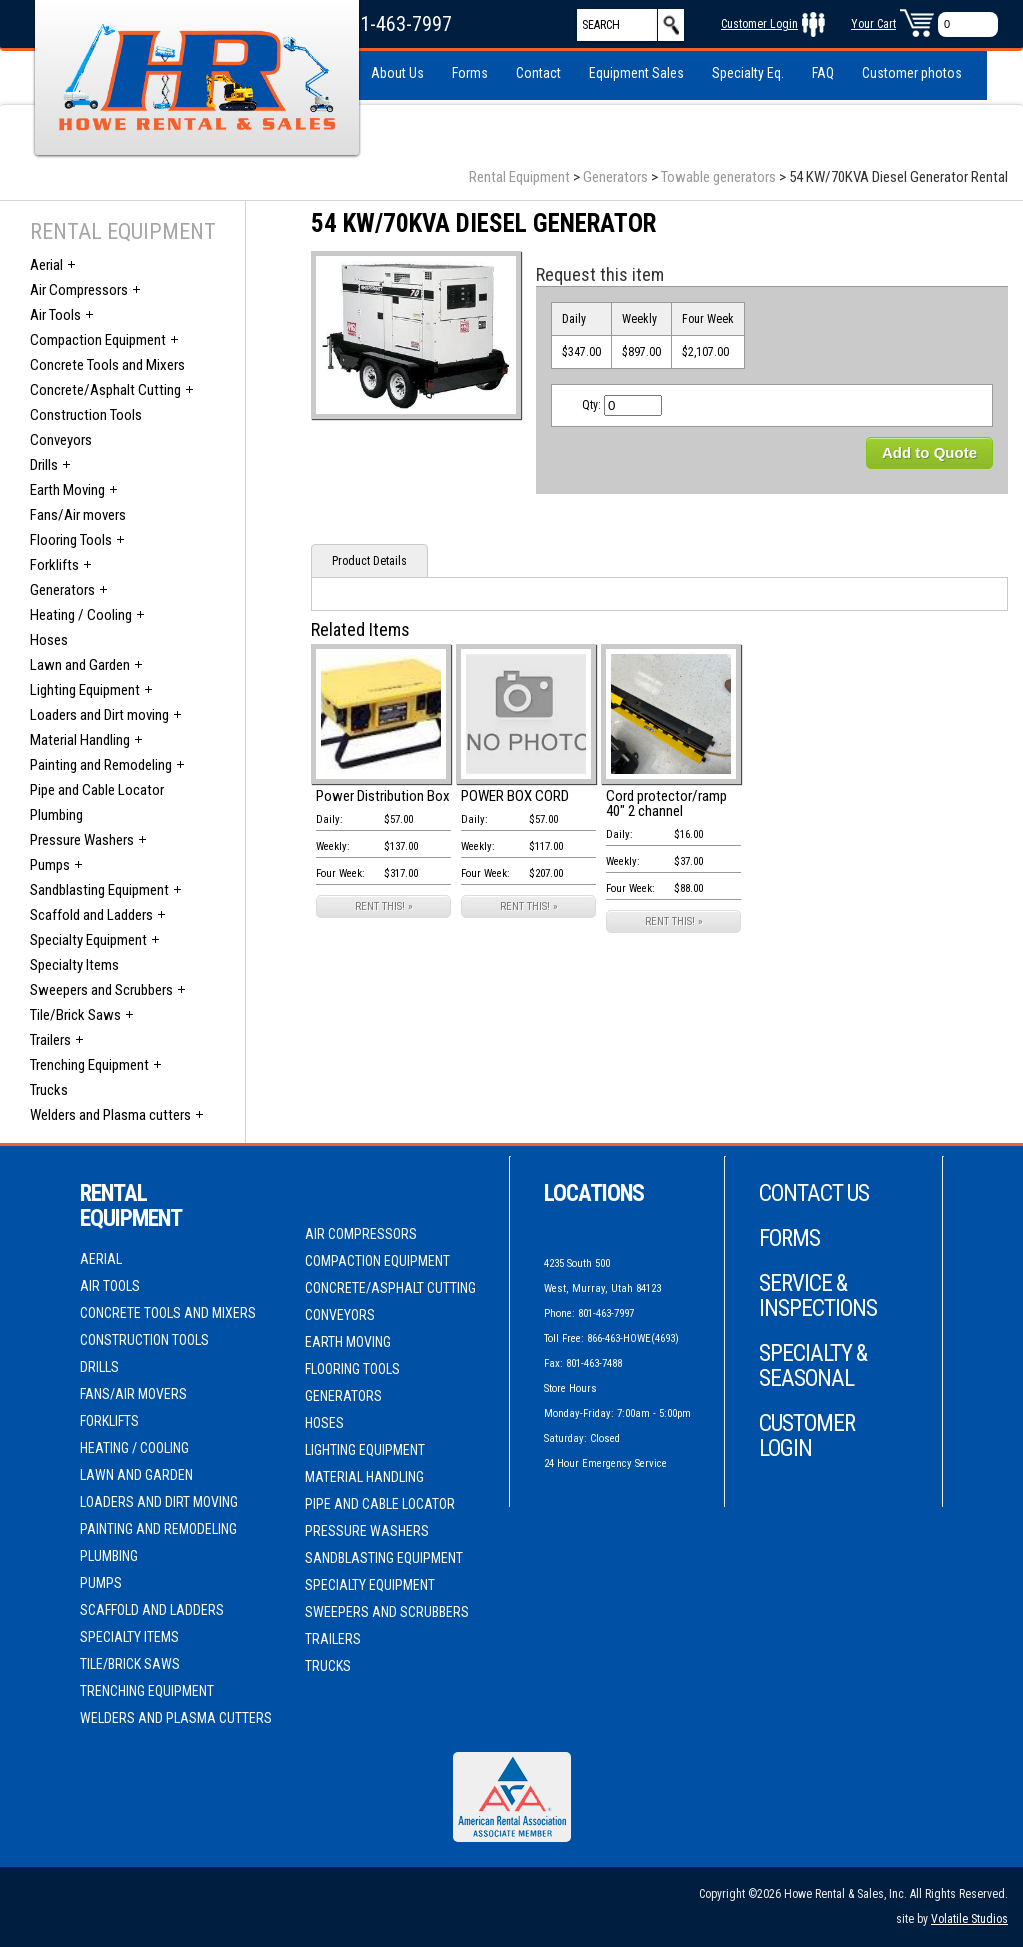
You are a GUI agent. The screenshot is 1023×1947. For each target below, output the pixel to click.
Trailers (50, 1040)
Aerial (46, 265)
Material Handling (80, 740)
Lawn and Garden (80, 665)
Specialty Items (74, 965)
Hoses (49, 640)
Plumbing (56, 815)
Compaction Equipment (98, 340)
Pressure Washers (82, 840)
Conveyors (61, 440)
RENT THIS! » (384, 906)
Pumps (50, 865)
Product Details (369, 561)
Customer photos (912, 73)
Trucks (49, 1090)
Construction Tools (86, 415)
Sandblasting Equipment (99, 890)
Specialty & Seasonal (813, 1366)
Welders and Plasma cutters (110, 1115)
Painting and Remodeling (101, 765)
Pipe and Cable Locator (97, 790)
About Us (397, 73)
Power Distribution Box (383, 796)
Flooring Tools (71, 540)
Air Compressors (79, 290)
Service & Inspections (818, 1296)
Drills (44, 465)
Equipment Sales (636, 73)
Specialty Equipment (88, 940)
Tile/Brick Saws (75, 1015)
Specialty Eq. (748, 73)
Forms (470, 73)
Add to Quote (929, 452)
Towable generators (718, 177)
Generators (615, 177)
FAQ (823, 73)
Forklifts (54, 565)
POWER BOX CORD (515, 796)
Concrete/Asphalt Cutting (105, 390)
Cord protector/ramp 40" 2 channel (666, 803)
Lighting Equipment (85, 690)
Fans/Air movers (78, 515)
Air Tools (55, 315)
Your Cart (873, 24)
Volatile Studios (969, 1919)
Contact (538, 73)
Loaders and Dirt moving (99, 715)
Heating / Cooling (81, 615)
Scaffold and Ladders (91, 915)
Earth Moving (67, 490)
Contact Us (814, 1193)
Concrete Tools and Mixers (107, 365)
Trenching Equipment (89, 1065)
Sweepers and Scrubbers (101, 990)
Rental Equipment (519, 177)
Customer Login (759, 24)
